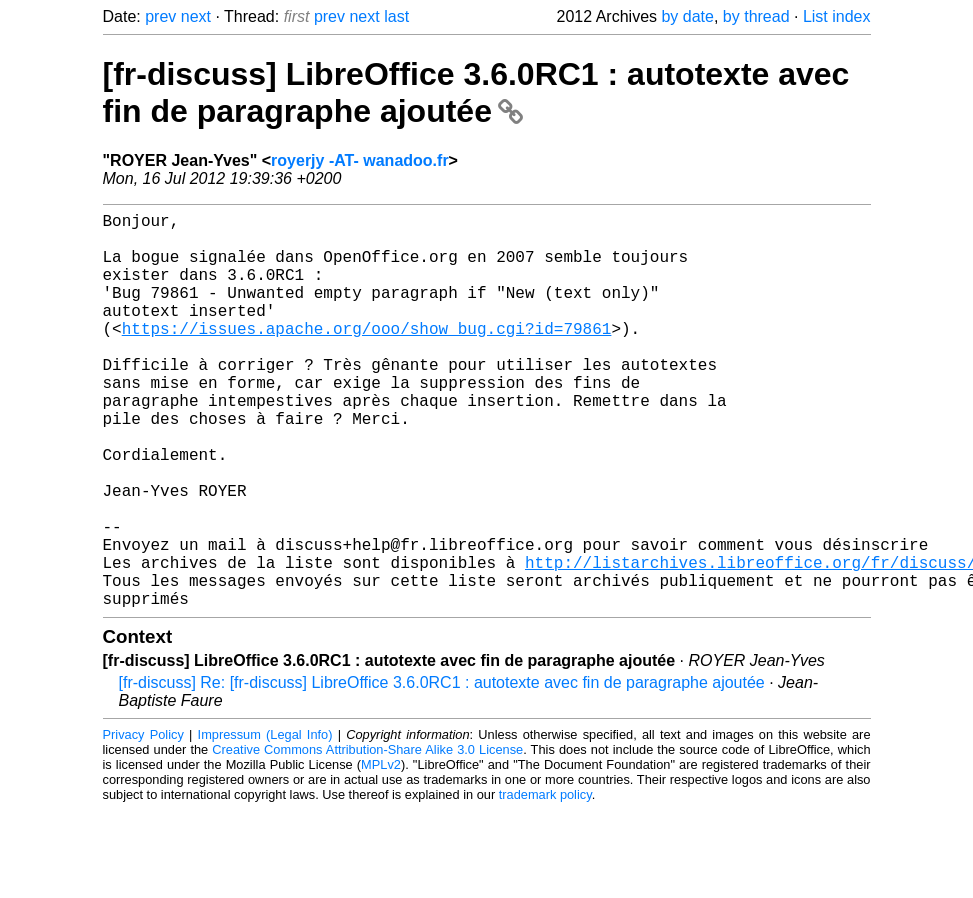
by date (687, 16)
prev (160, 16)
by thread (756, 16)
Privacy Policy (143, 822)
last (396, 16)
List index (837, 16)
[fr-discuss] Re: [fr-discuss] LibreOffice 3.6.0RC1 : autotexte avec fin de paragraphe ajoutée (442, 770)
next (196, 16)
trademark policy (545, 882)
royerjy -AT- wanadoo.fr (360, 160)
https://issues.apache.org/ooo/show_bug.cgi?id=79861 (367, 356)
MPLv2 (381, 852)
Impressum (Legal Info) (265, 822)
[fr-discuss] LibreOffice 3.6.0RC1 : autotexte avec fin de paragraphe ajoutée (476, 92)
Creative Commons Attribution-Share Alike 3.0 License (367, 837)
